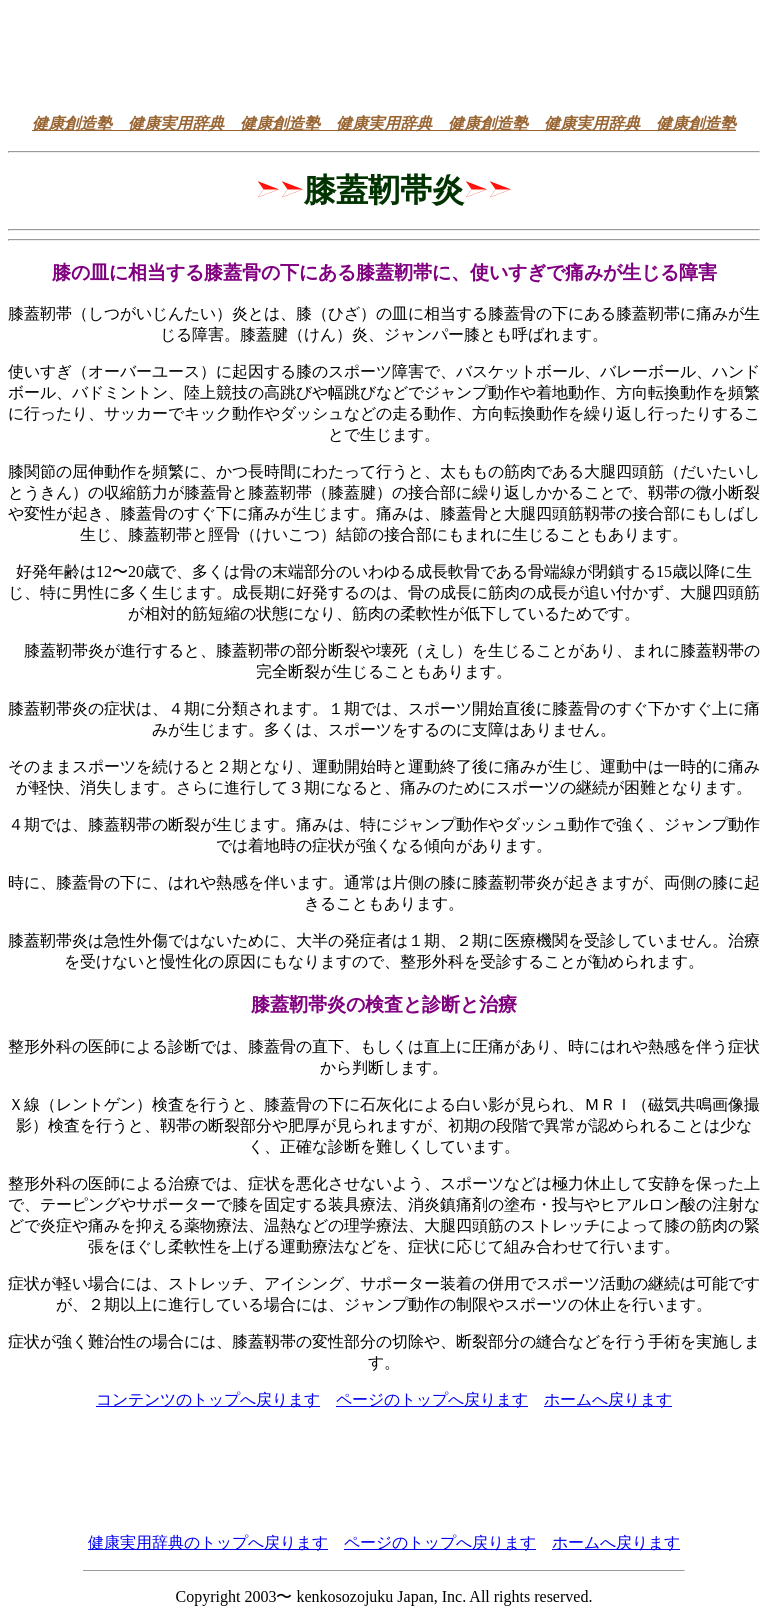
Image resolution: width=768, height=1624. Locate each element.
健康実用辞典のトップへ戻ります (208, 1542)
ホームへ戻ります (608, 1399)
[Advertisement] (384, 53)
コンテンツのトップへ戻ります (208, 1399)
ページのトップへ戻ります (432, 1399)
